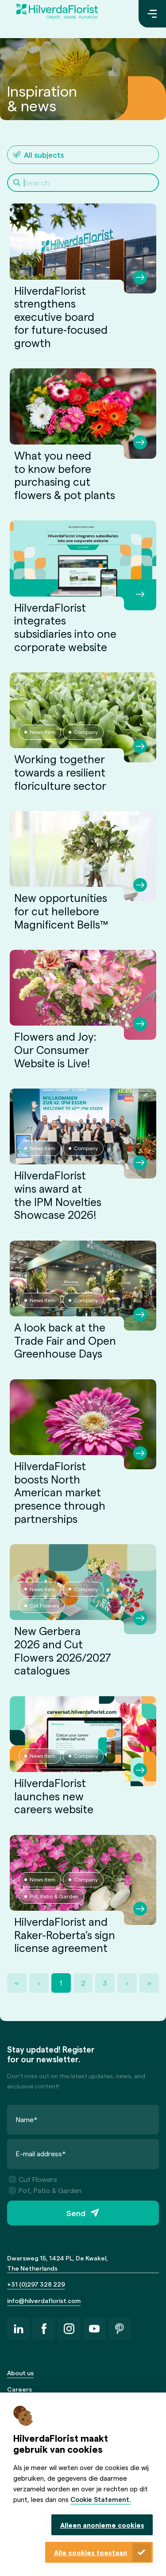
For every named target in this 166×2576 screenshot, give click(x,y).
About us (20, 2373)
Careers (19, 2389)
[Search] (83, 182)
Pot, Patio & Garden (45, 2190)
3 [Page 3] (105, 1983)
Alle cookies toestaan (90, 2552)
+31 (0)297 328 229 (36, 2284)
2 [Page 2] (83, 1983)
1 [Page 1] (61, 1983)
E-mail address (41, 2153)
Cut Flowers (33, 2178)
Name (27, 2119)
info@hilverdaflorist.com (44, 2300)
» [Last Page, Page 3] (149, 1983)
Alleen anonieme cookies (102, 2525)
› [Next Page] (127, 1983)
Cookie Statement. (100, 2499)
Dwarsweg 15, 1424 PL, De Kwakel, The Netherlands (57, 2263)
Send (75, 2212)
